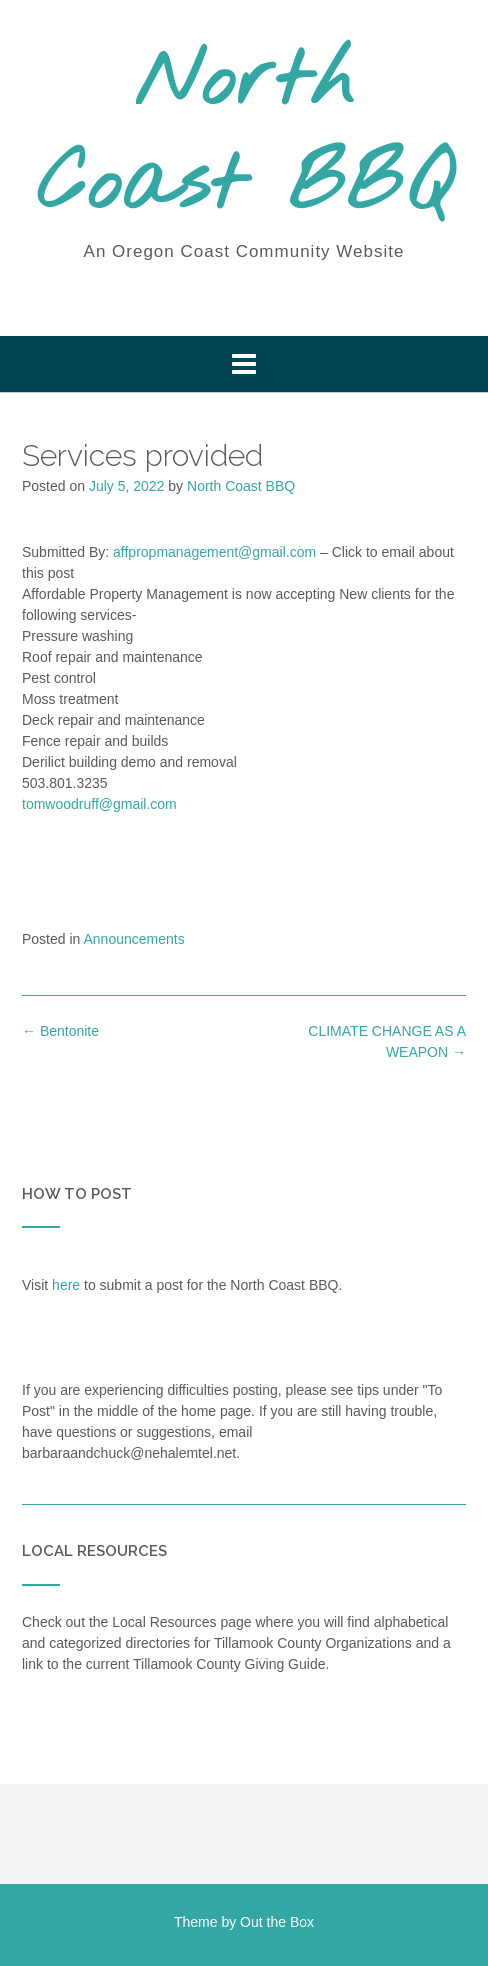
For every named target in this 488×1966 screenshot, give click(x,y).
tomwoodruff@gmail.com (99, 804)
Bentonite (60, 1031)
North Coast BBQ (244, 135)
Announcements (134, 939)
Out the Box (277, 1922)
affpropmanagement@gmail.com (214, 552)
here (66, 1285)
